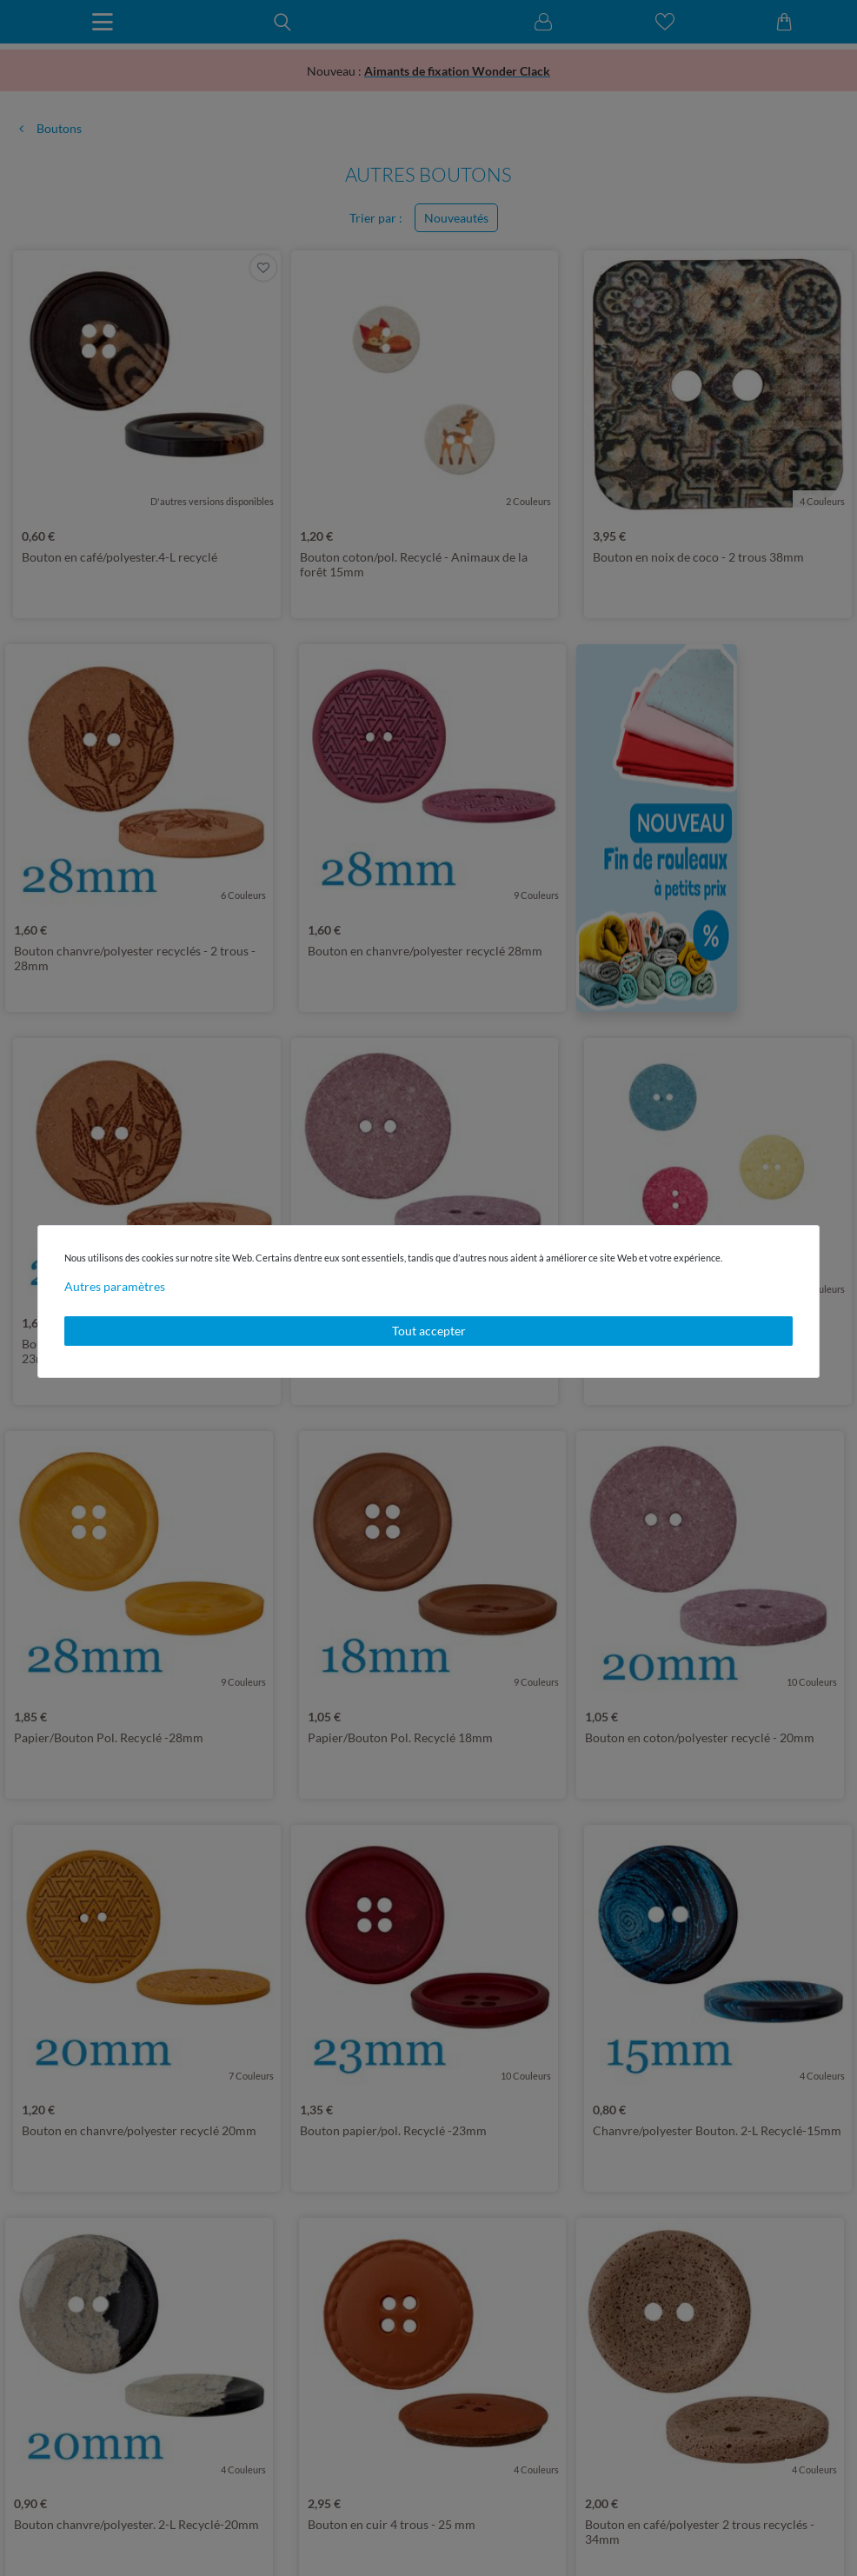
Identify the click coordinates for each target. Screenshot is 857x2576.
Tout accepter (429, 1330)
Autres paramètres (114, 1286)
